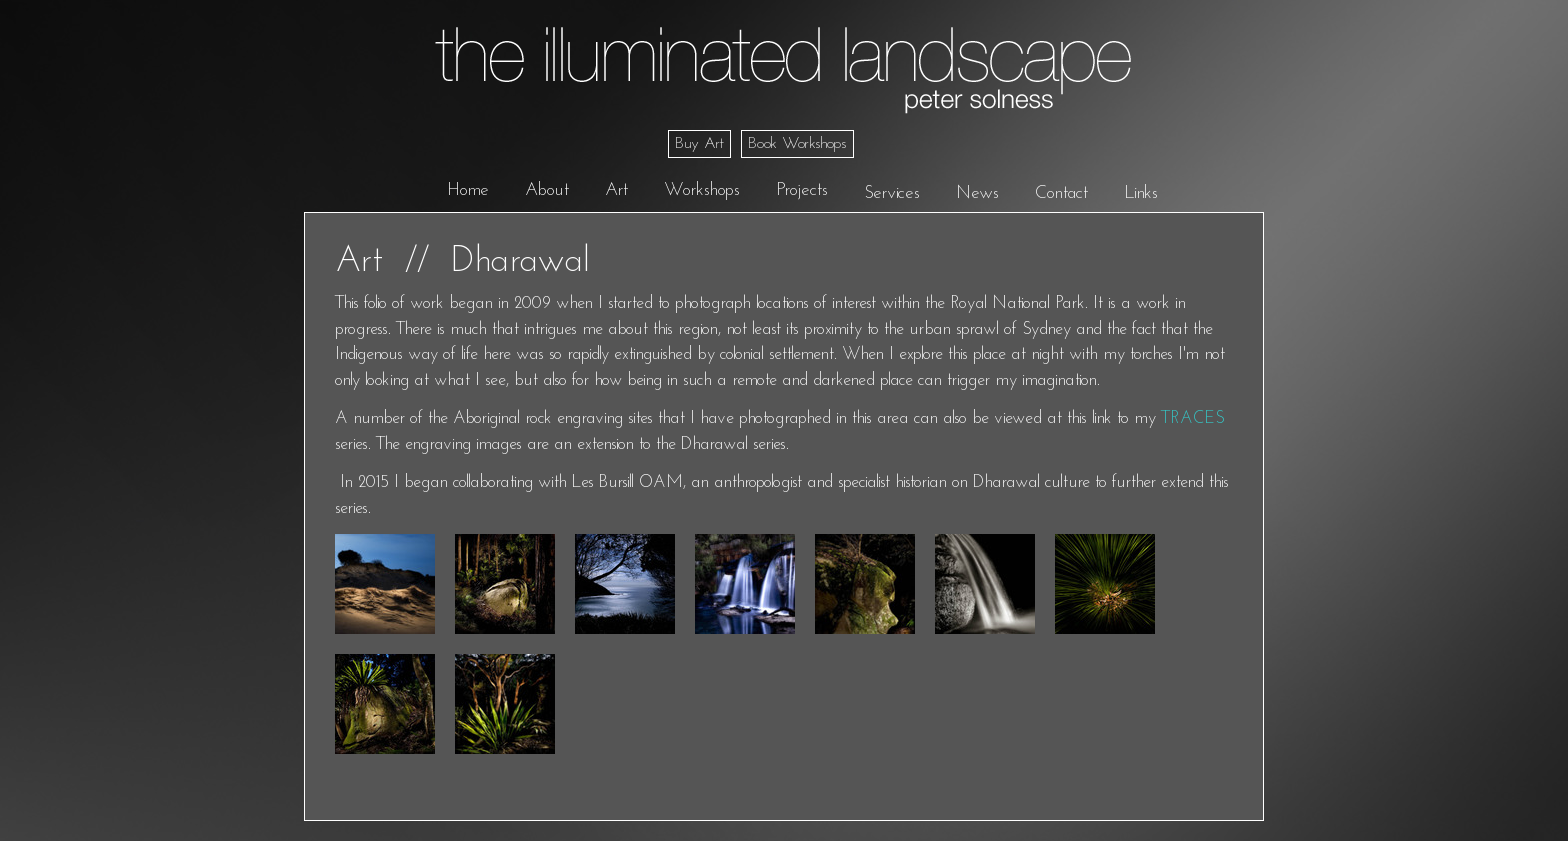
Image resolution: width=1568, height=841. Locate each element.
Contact (1061, 193)
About (547, 190)
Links (1141, 193)
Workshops (702, 190)
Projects (802, 190)
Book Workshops (797, 144)
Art (616, 190)
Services (892, 193)
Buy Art (699, 144)
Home (468, 190)
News (977, 193)
